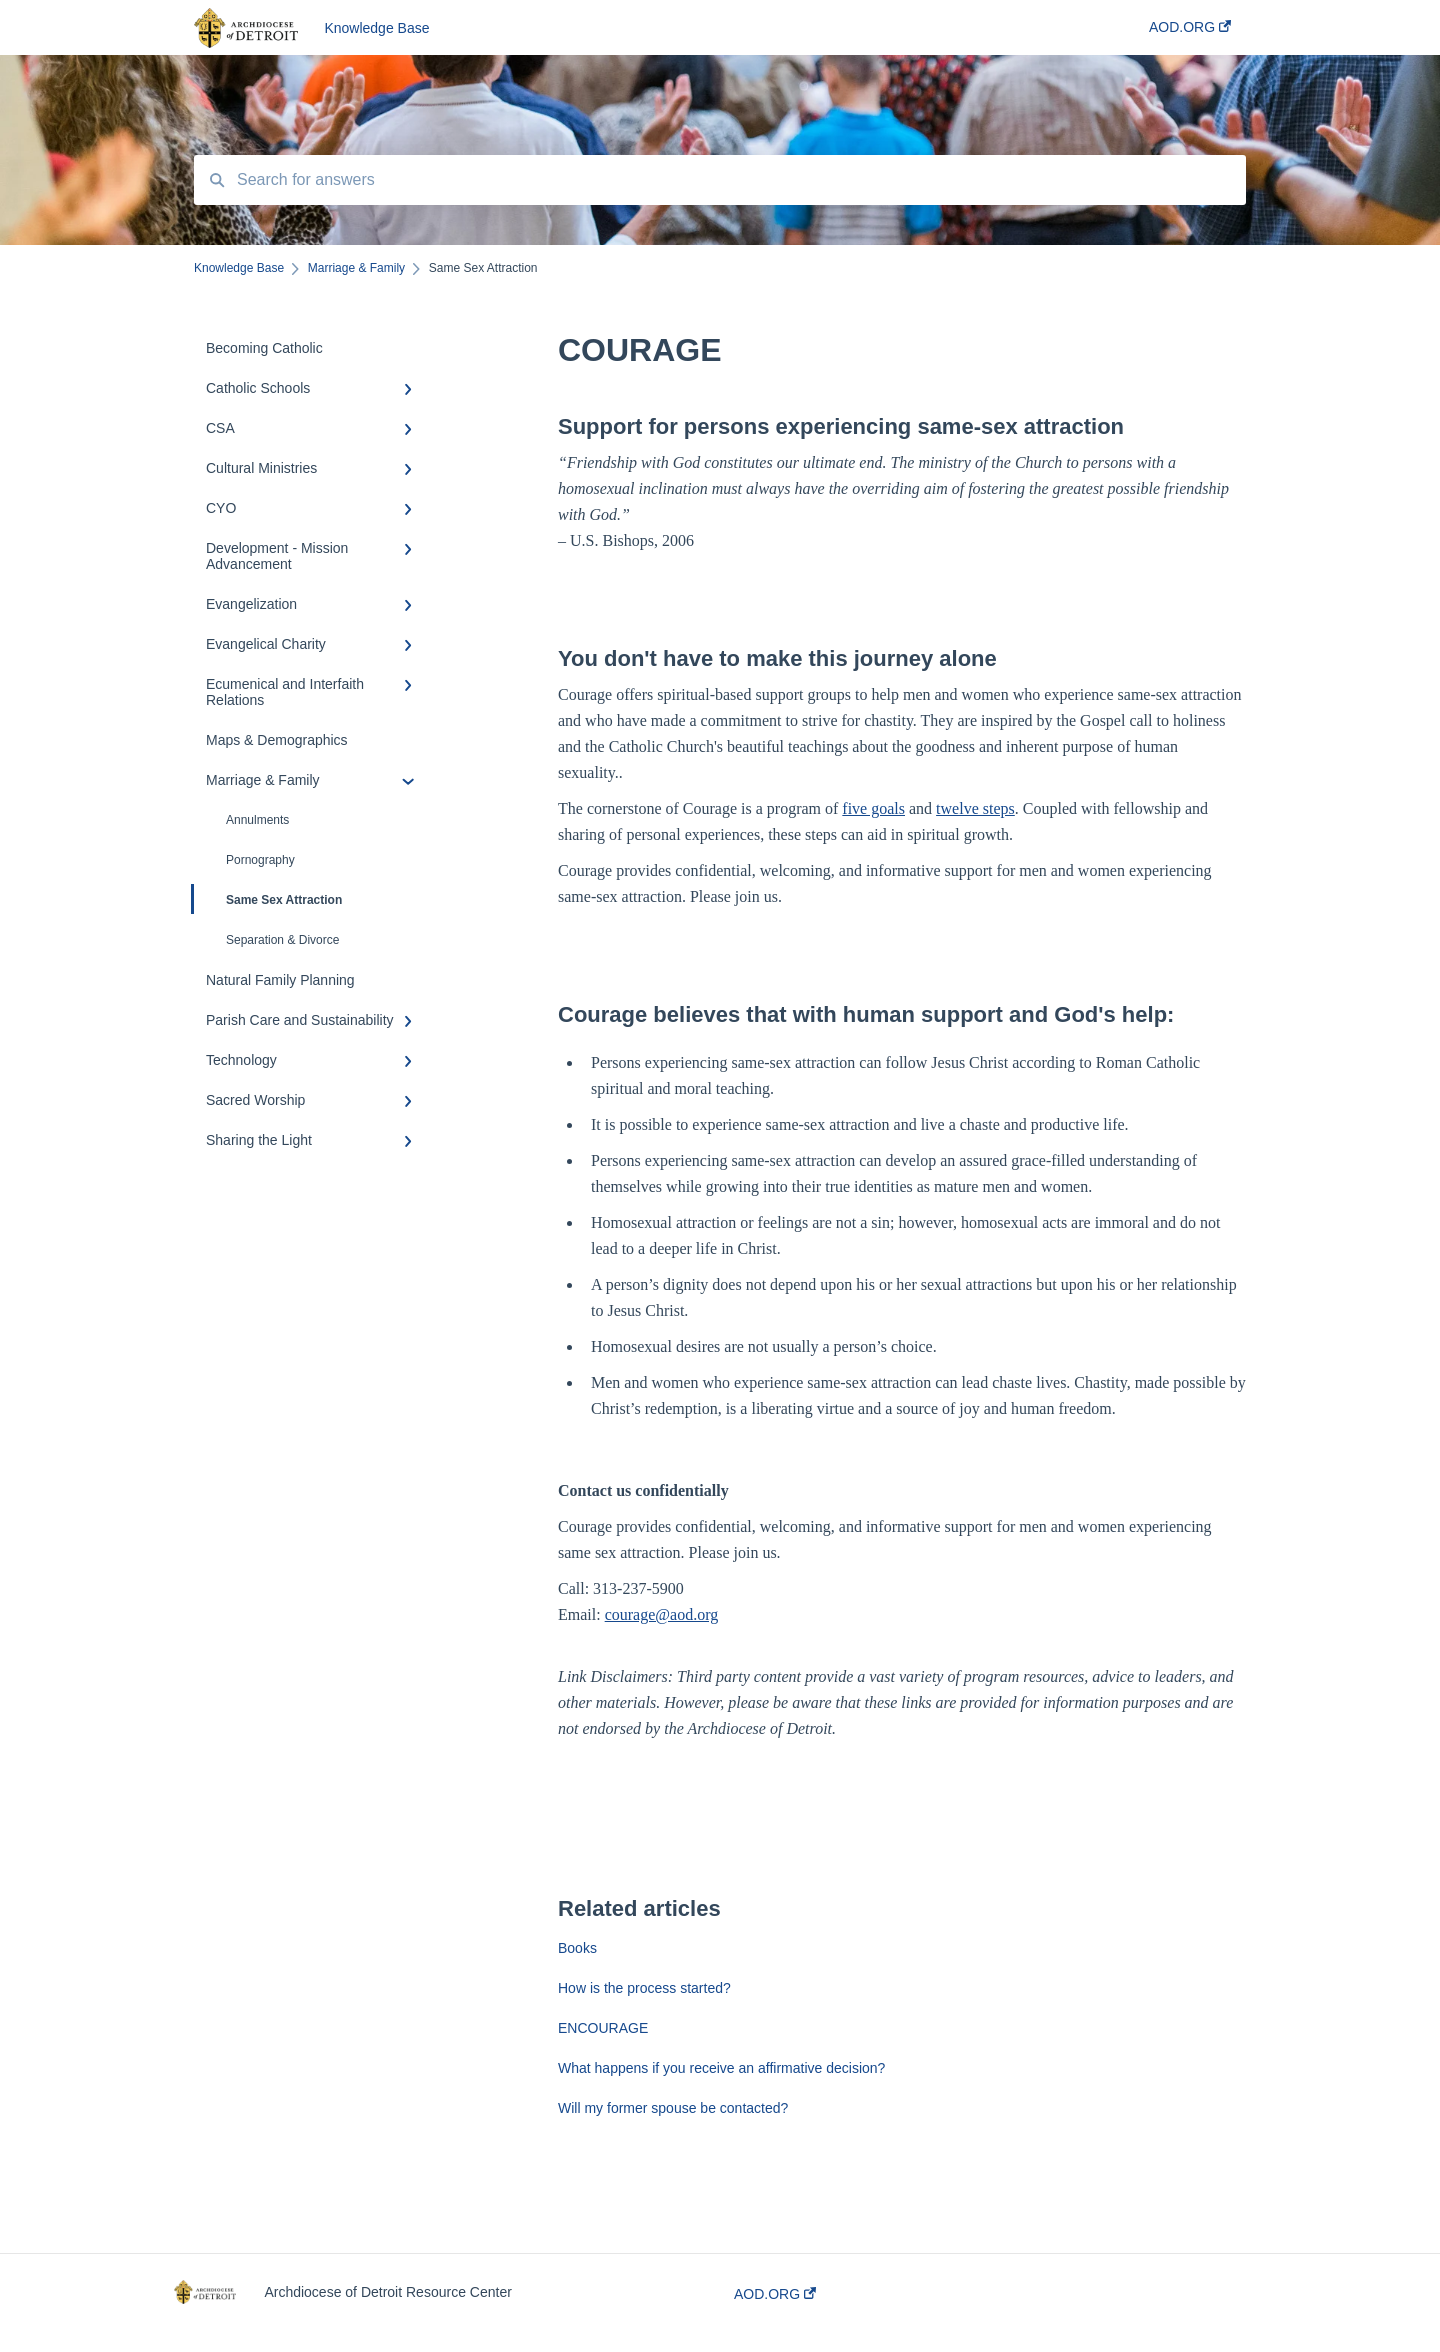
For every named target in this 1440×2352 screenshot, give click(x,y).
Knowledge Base (376, 28)
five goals (873, 808)
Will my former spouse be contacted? (673, 2108)
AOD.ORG (775, 2294)
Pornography (260, 860)
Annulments (257, 820)
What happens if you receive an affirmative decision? (721, 2068)
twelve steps (975, 808)
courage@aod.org (662, 1614)
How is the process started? (644, 1988)
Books (577, 1948)
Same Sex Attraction (268, 899)
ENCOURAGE (603, 2028)
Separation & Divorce (282, 940)
